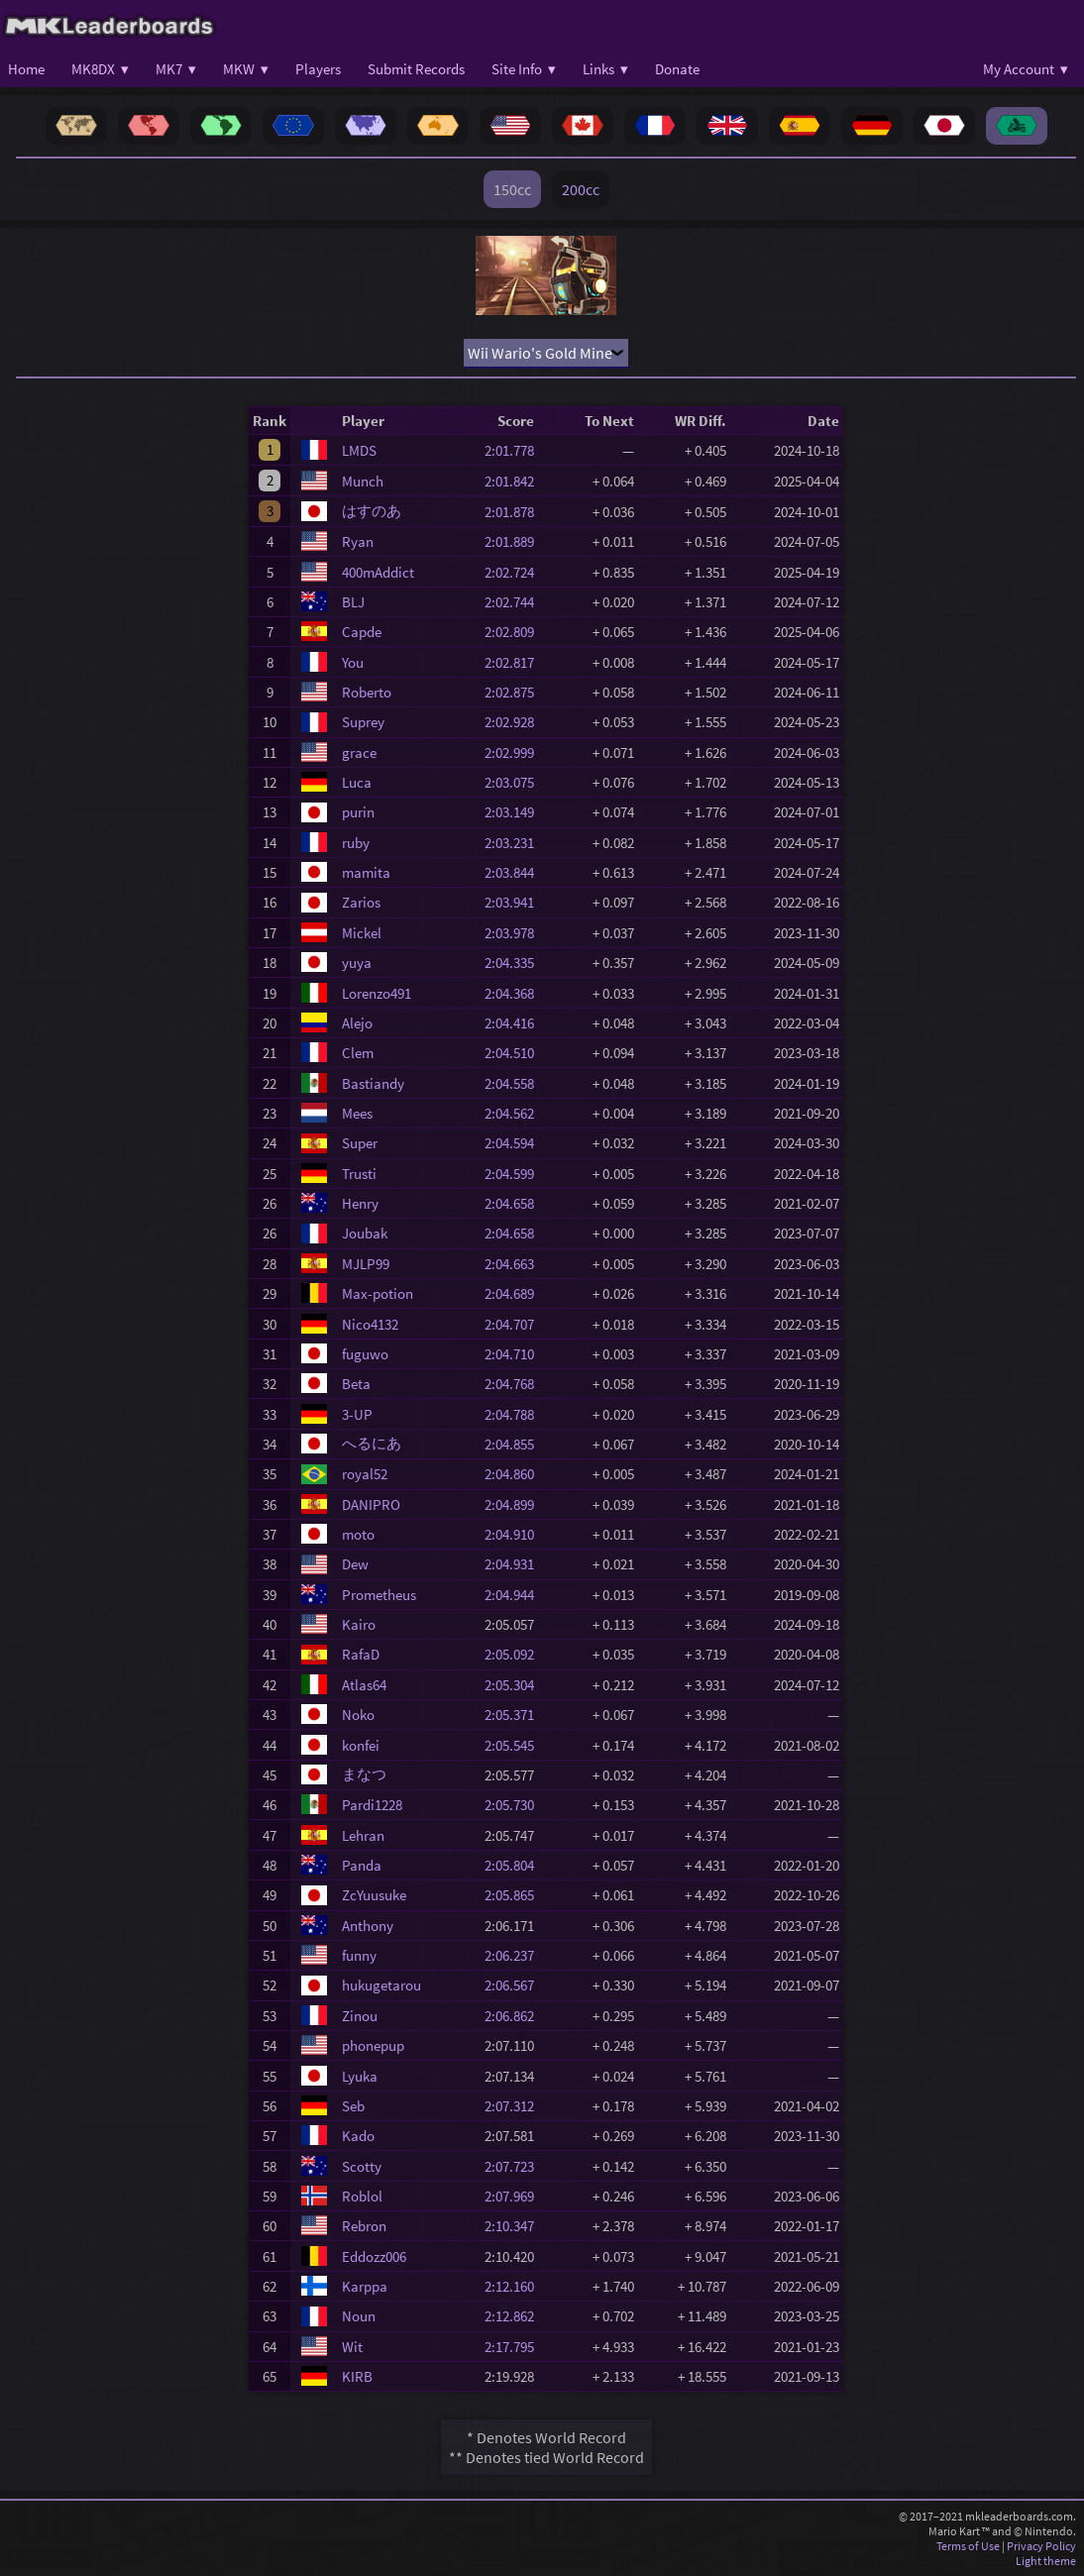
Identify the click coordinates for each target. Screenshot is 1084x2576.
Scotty (361, 2166)
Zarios (361, 902)
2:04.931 (515, 1564)
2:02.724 (515, 572)
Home (26, 68)
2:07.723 (515, 2166)
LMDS (359, 450)
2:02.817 (515, 662)
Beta (356, 1383)
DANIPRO (371, 1504)
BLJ (353, 601)
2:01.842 (515, 481)
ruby (356, 842)
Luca (357, 782)
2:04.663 (515, 1263)
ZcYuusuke (374, 1894)
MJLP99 (365, 1263)
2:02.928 (515, 721)
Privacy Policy (1041, 2545)
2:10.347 (515, 2225)
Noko (358, 1714)
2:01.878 (515, 511)
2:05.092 (515, 1654)
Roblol (362, 2196)
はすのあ (371, 510)
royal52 (364, 1473)
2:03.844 (515, 872)
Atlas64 (364, 1684)
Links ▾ (605, 68)
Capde (361, 631)
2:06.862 (515, 2015)
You (353, 662)
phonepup (373, 2045)
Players (318, 68)
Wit (352, 2346)
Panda (361, 1865)
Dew (355, 1564)
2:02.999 (515, 752)
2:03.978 (515, 932)
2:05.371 (515, 1714)
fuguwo (365, 1353)
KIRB (357, 2376)
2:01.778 (515, 450)
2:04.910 (515, 1534)
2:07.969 (515, 2196)
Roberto (366, 692)
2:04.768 (515, 1383)
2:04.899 (515, 1504)
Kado (358, 2135)
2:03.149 (515, 812)
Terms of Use (968, 2545)
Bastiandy (373, 1083)
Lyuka (360, 2076)
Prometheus (379, 1594)
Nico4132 (370, 1324)
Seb (353, 2105)
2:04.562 (515, 1113)
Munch (362, 481)
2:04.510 (515, 1052)
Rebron (364, 2225)
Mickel (361, 932)
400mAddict (378, 572)
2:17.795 (515, 2346)
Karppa (364, 2286)
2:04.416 (515, 1023)
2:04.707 (515, 1324)
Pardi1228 (372, 1804)
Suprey (363, 721)
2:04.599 (515, 1173)
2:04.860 (515, 1473)
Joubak (364, 1233)
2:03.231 (515, 842)
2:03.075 (515, 782)
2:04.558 (515, 1083)
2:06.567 (515, 1985)
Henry (360, 1203)
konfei (360, 1745)
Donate (677, 68)
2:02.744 (515, 601)
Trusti (359, 1173)
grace (359, 752)
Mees (357, 1113)
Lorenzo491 (376, 993)
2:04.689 (515, 1293)
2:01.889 (515, 541)
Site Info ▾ (523, 68)
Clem (358, 1052)
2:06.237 (515, 1955)
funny (359, 1955)
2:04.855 (515, 1444)
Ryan (358, 541)
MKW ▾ (246, 68)
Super (360, 1142)
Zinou (360, 2015)
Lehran (363, 1835)
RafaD (360, 1654)
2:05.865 (515, 1894)
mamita (366, 872)
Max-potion (377, 1293)
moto (358, 1534)
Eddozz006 (374, 2256)
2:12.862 (515, 2316)
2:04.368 (515, 993)
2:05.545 (515, 1745)
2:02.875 (515, 692)
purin (358, 812)
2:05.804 (515, 1865)
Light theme (1046, 2560)
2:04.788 (515, 1414)
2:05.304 (515, 1684)
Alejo (357, 1023)
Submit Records (416, 68)
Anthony (367, 1925)
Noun (359, 2316)
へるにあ (371, 1443)
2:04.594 (515, 1142)
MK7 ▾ (176, 68)
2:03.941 (515, 902)
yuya (357, 962)
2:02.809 (515, 631)
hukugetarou (381, 1985)
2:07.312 (515, 2105)
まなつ (364, 1774)
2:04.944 (515, 1594)
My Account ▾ (1025, 68)
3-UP (357, 1414)
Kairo (359, 1624)
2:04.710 (515, 1353)
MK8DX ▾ (100, 68)
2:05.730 (515, 1804)
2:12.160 (515, 2286)
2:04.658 (515, 1203)
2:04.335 (515, 962)
